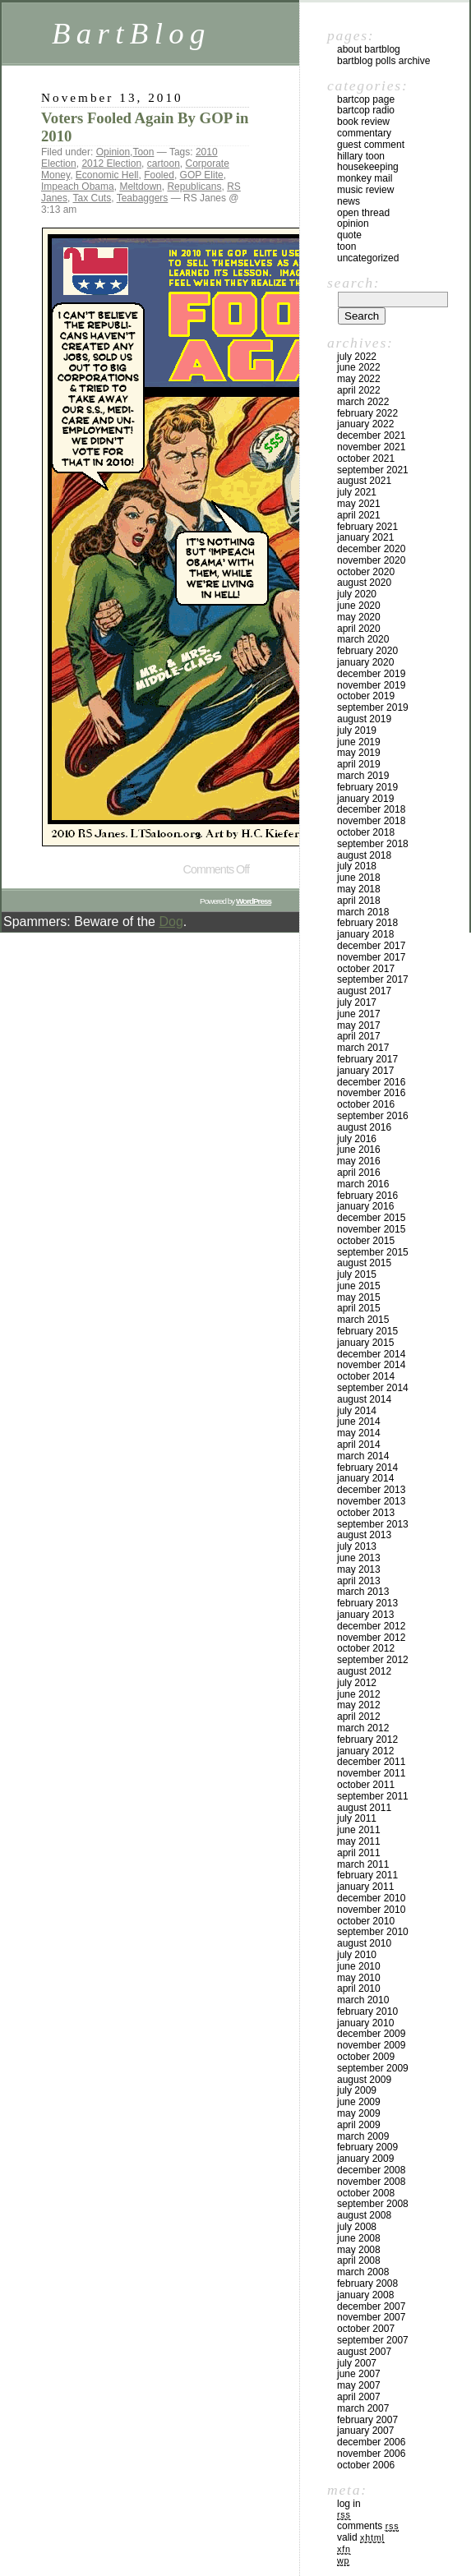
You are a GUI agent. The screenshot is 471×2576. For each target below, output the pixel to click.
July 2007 (356, 2363)
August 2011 (364, 1807)
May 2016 (359, 1161)
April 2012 (359, 1716)
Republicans (194, 186)
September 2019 (373, 707)
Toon (143, 152)
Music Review (365, 190)
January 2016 (365, 1206)
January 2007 (365, 2430)
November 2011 (371, 1773)
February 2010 (367, 2011)
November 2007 (371, 2317)
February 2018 (367, 923)
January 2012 (365, 1751)
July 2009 (356, 2090)
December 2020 (371, 549)
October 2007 (366, 2328)
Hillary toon (361, 156)
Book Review (363, 121)
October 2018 (366, 832)
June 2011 (359, 1830)
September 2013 (373, 1524)
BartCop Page (366, 99)
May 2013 (359, 1569)
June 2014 (359, 1421)
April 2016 (359, 1172)
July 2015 (356, 1274)
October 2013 (366, 1512)
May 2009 (359, 2113)
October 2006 (366, 2465)
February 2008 (367, 2283)
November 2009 (371, 2045)
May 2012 (359, 1705)
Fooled (159, 175)
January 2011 (365, 1886)
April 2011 (359, 1853)
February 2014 (367, 1467)
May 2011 (359, 1841)
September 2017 (373, 979)
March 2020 (363, 639)
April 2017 (359, 1036)
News (348, 201)
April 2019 (359, 764)
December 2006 (371, 2442)
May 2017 (359, 1025)
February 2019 (367, 787)
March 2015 (363, 1319)
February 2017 (367, 1059)
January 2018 (365, 934)
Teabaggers (143, 198)
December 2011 (371, 1761)
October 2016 (366, 1104)
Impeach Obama (77, 186)
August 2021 (364, 480)
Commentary (364, 133)
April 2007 (359, 2397)
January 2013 (365, 1614)
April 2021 (359, 515)
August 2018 (364, 855)
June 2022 (359, 367)
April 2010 (359, 1988)
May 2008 (359, 2250)
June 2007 (359, 2374)
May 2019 (359, 752)
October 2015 (366, 1241)
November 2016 (371, 1093)
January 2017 (365, 1070)
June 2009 (359, 2102)
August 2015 (364, 1263)
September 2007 (373, 2340)
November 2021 (371, 447)
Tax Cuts (91, 198)
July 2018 (356, 866)
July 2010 (356, 1955)
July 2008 (356, 2227)
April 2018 (359, 900)
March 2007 (363, 2408)
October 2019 (366, 696)
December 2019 (371, 674)
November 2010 (371, 1909)
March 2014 (363, 1456)
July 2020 (356, 594)
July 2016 (356, 1139)
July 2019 (356, 730)
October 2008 (366, 2193)
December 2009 (371, 2033)
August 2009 (364, 2079)
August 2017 (364, 991)
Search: (353, 282)
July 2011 (356, 1818)
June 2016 (359, 1149)
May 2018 (359, 889)
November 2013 (371, 1501)
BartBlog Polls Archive (383, 61)
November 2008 (371, 2181)
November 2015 (371, 1229)
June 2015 (359, 1286)
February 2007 (367, 2420)
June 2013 (359, 1558)
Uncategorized (368, 258)
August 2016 (364, 1127)
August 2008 (364, 2215)
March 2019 (363, 775)
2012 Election (111, 163)
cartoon (163, 163)
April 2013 (359, 1581)
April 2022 (359, 390)
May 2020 (359, 617)
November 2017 (371, 957)
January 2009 (365, 2158)
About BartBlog (368, 49)
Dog (170, 922)
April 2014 (359, 1444)
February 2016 (367, 1195)
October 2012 (366, 1648)
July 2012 (356, 1683)
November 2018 (371, 821)
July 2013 (356, 1546)
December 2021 (371, 435)
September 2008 (373, 2204)
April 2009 (359, 2125)
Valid (361, 2537)
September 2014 (373, 1388)
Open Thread (363, 213)
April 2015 (359, 1308)
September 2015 (373, 1252)
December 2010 (371, 1898)
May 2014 (359, 1433)
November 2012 (371, 1637)
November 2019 (371, 685)
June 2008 (359, 2238)
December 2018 (371, 809)
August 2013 (364, 1535)
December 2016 (371, 1082)
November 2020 (371, 560)
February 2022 (367, 413)
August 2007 (364, 2351)
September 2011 (373, 1796)
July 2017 (356, 1002)
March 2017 (363, 1047)
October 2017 (366, 969)
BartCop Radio (366, 110)
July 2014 (356, 1411)
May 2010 (359, 1978)
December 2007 (371, 2306)
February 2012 (367, 1739)
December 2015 (371, 1217)
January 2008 (365, 2295)
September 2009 (373, 2068)
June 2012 (359, 1694)
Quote (349, 235)
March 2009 (363, 2136)
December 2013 (371, 1489)
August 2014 (364, 1399)
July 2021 (356, 492)
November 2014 (371, 1365)
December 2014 (371, 1354)
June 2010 (359, 1966)
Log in (349, 2503)
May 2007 (359, 2385)
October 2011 (366, 1784)
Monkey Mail (364, 178)
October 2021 (366, 458)
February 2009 (367, 2147)
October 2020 (366, 572)
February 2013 (367, 1603)
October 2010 (366, 1921)
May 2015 (359, 1297)
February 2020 (367, 651)
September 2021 (373, 470)
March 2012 (363, 1728)
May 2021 (359, 503)
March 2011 (363, 1864)
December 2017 (371, 946)
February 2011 (367, 1875)
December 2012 (371, 1626)
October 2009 (366, 2056)
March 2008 (363, 2272)
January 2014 (365, 1478)
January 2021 (365, 537)
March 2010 (363, 2000)
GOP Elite (202, 175)
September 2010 (373, 1932)
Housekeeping (368, 167)
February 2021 (367, 526)
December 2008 (371, 2170)
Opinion (113, 152)
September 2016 (373, 1116)
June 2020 (359, 605)
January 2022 (365, 424)
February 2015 (367, 1331)
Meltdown (140, 186)
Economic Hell (107, 175)
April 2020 (359, 628)
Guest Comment (370, 144)
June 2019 (359, 742)
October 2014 (366, 1376)
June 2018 (359, 877)
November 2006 (371, 2453)
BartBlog (131, 33)
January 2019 (365, 798)
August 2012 (364, 1671)
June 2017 (359, 1014)
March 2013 (363, 1591)
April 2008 (359, 2260)
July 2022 (356, 356)
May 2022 (359, 379)
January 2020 (365, 662)
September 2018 (373, 844)
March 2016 (363, 1184)
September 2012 (373, 1660)
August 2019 (364, 719)
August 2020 (364, 582)
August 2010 (364, 1943)
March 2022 (363, 402)
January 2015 (365, 1342)
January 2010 (365, 2023)
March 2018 (363, 912)
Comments (368, 2526)
